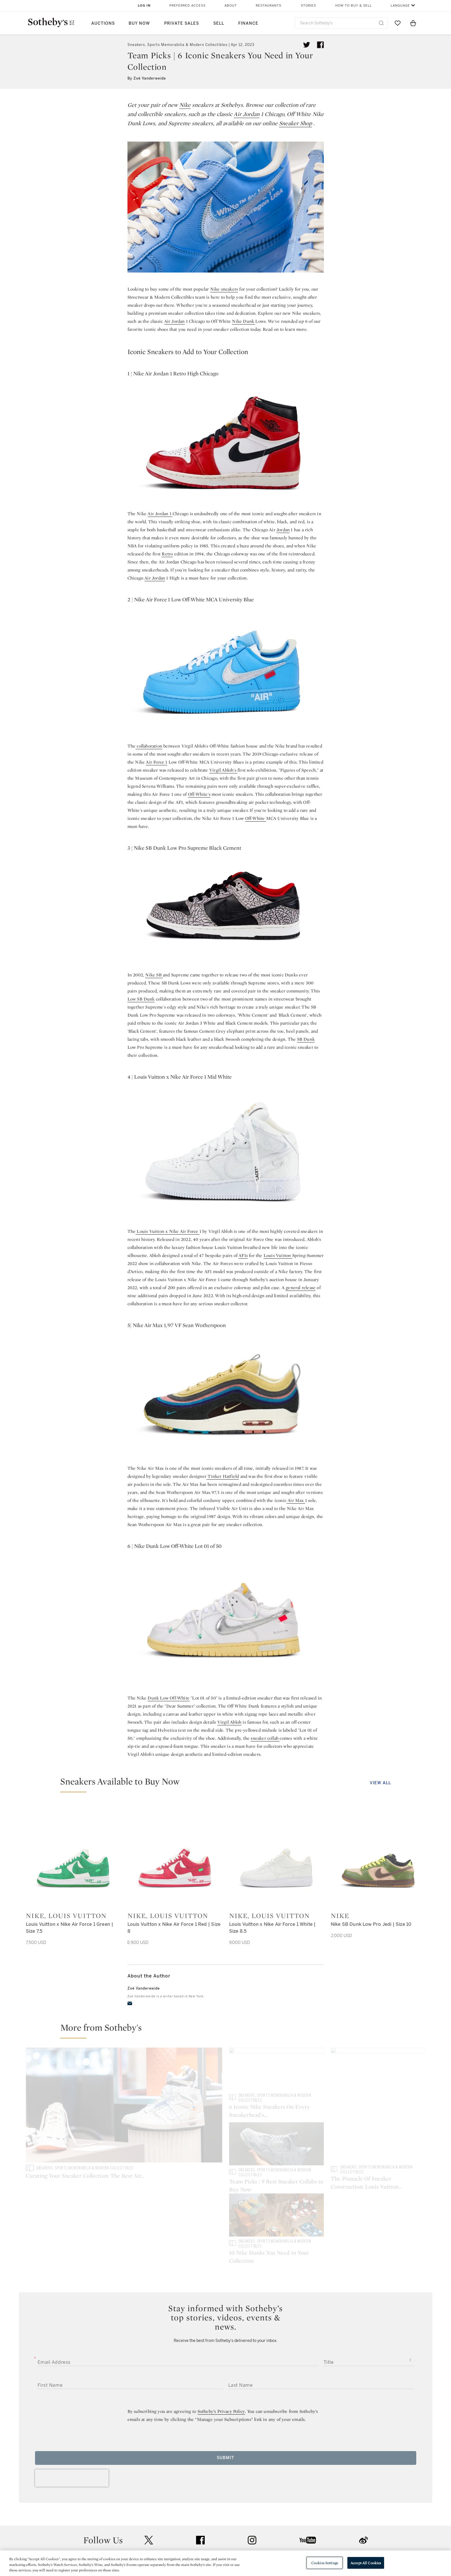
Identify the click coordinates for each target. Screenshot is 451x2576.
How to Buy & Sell (353, 5)
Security (271, 2504)
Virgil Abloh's (223, 770)
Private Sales (181, 23)
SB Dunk (306, 1039)
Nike (185, 105)
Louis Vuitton (278, 1255)
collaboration (149, 746)
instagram (252, 2469)
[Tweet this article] (306, 44)
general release (300, 1288)
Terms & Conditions (284, 2514)
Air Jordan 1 (160, 514)
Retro (167, 554)
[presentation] (72, 2406)
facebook (200, 2469)
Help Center (146, 2504)
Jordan (283, 530)
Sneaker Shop (295, 123)
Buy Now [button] (139, 23)
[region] (225, 2563)
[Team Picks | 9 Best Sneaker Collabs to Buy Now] (378, 2070)
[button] (229, 1784)
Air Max (296, 1500)
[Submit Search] (381, 23)
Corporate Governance (222, 2525)
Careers (206, 2535)
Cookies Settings (324, 2562)
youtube (307, 2468)
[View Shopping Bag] (413, 23)
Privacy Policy (213, 2514)
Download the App (153, 2525)
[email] (129, 2003)
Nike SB (154, 975)
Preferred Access (187, 5)
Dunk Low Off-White (168, 1698)
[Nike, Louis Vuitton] (73, 1855)
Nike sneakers (224, 289)
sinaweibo (363, 2469)
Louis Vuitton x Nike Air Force (167, 1231)
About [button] (230, 5)
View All (380, 1783)
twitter (148, 2469)
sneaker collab (265, 1738)
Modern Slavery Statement (291, 2535)
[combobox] (341, 23)
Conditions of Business (288, 2525)
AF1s (243, 1255)
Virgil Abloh (229, 1722)
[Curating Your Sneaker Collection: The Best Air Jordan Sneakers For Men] (124, 2106)
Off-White (255, 818)
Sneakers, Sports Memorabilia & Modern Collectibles (177, 45)
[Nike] (378, 1855)
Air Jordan (247, 114)
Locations (144, 2514)
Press (204, 2504)
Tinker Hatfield (222, 1476)
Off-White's (199, 794)
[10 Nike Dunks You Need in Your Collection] (378, 2145)
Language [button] (400, 5)
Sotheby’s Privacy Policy (221, 2340)
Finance (248, 23)
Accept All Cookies (366, 2562)
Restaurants (268, 5)
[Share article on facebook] (320, 44)
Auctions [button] (103, 23)
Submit (225, 2386)
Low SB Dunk (141, 999)
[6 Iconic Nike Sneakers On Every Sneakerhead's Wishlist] (276, 2106)
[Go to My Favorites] (397, 23)
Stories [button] (308, 5)
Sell (218, 23)
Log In (144, 5)
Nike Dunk (243, 321)
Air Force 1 (156, 762)
